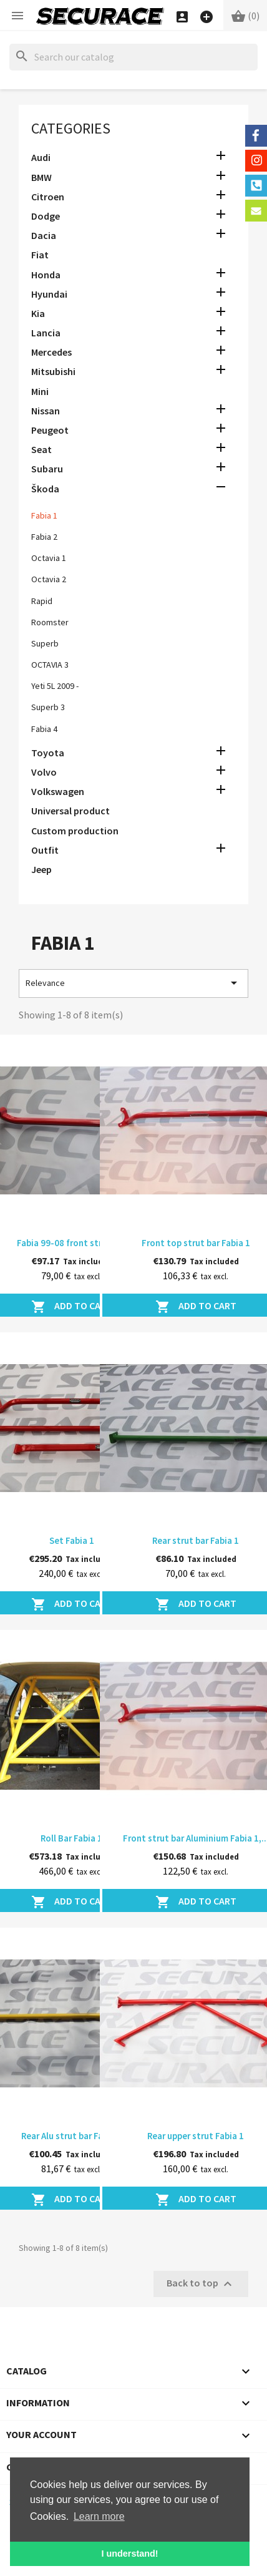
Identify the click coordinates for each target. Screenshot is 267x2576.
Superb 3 (48, 707)
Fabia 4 (44, 728)
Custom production (75, 830)
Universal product (70, 810)
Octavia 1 (48, 558)
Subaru (47, 468)
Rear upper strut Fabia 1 (195, 2136)
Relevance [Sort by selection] (133, 982)
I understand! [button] (129, 2554)
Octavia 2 (48, 579)
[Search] (133, 57)
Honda (46, 274)
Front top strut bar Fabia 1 (196, 1243)
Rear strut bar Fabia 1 (195, 1540)
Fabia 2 (44, 536)
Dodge (45, 216)
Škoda (45, 488)
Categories (70, 128)
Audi (41, 157)
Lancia (46, 332)
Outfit (45, 850)
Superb (45, 643)
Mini (40, 391)
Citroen (47, 196)
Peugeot (50, 430)
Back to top (201, 2283)
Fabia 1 (44, 515)
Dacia (43, 235)
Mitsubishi (53, 371)
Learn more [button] (99, 2516)
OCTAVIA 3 (50, 664)
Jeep (41, 869)
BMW (41, 177)
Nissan (45, 410)
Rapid (41, 601)
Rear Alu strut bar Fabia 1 (71, 2136)
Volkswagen (57, 791)
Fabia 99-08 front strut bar (71, 1243)
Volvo (44, 772)
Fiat (40, 254)
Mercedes (51, 352)
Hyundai (49, 294)
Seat (41, 449)
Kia (38, 313)
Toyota (47, 752)
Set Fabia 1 (71, 1540)
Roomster (50, 622)
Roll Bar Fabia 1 (71, 1838)
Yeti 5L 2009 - (55, 685)
